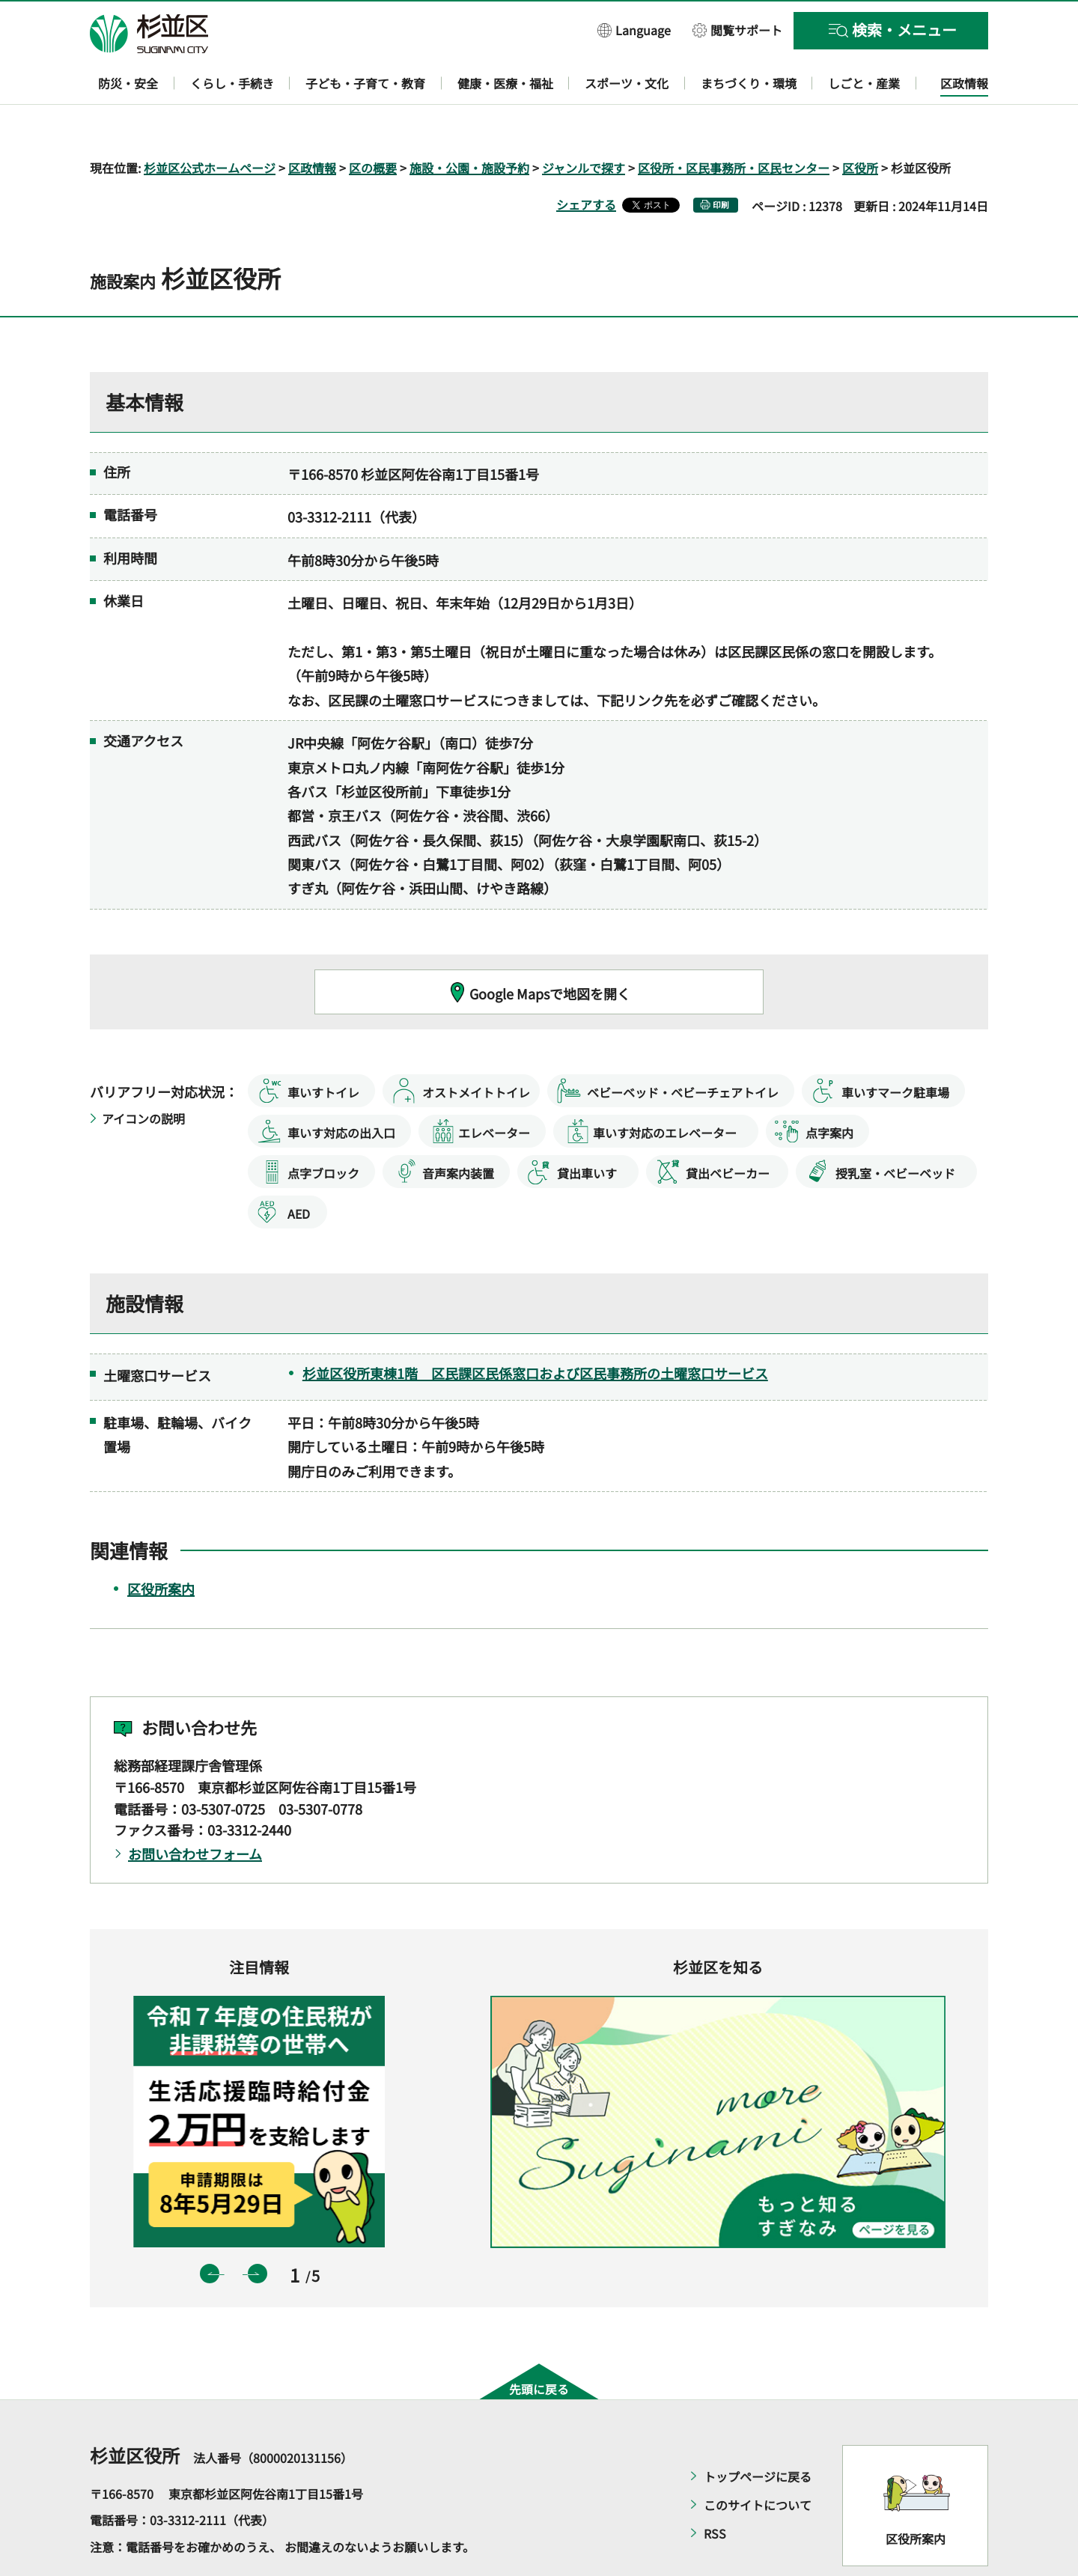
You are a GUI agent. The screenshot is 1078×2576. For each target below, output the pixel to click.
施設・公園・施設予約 (469, 124)
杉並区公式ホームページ (209, 124)
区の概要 (373, 124)
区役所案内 (161, 1546)
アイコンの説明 (143, 1075)
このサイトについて (757, 2461)
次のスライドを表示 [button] (257, 2231)
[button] (634, 29)
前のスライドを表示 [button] (209, 2231)
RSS (715, 2490)
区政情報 (312, 124)
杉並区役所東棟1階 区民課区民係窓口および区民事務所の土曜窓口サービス (535, 1329)
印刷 (721, 161)
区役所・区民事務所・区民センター (733, 124)
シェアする (586, 161)
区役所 (860, 124)
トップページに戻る (757, 2433)
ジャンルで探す (583, 124)
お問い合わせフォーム (195, 1811)
